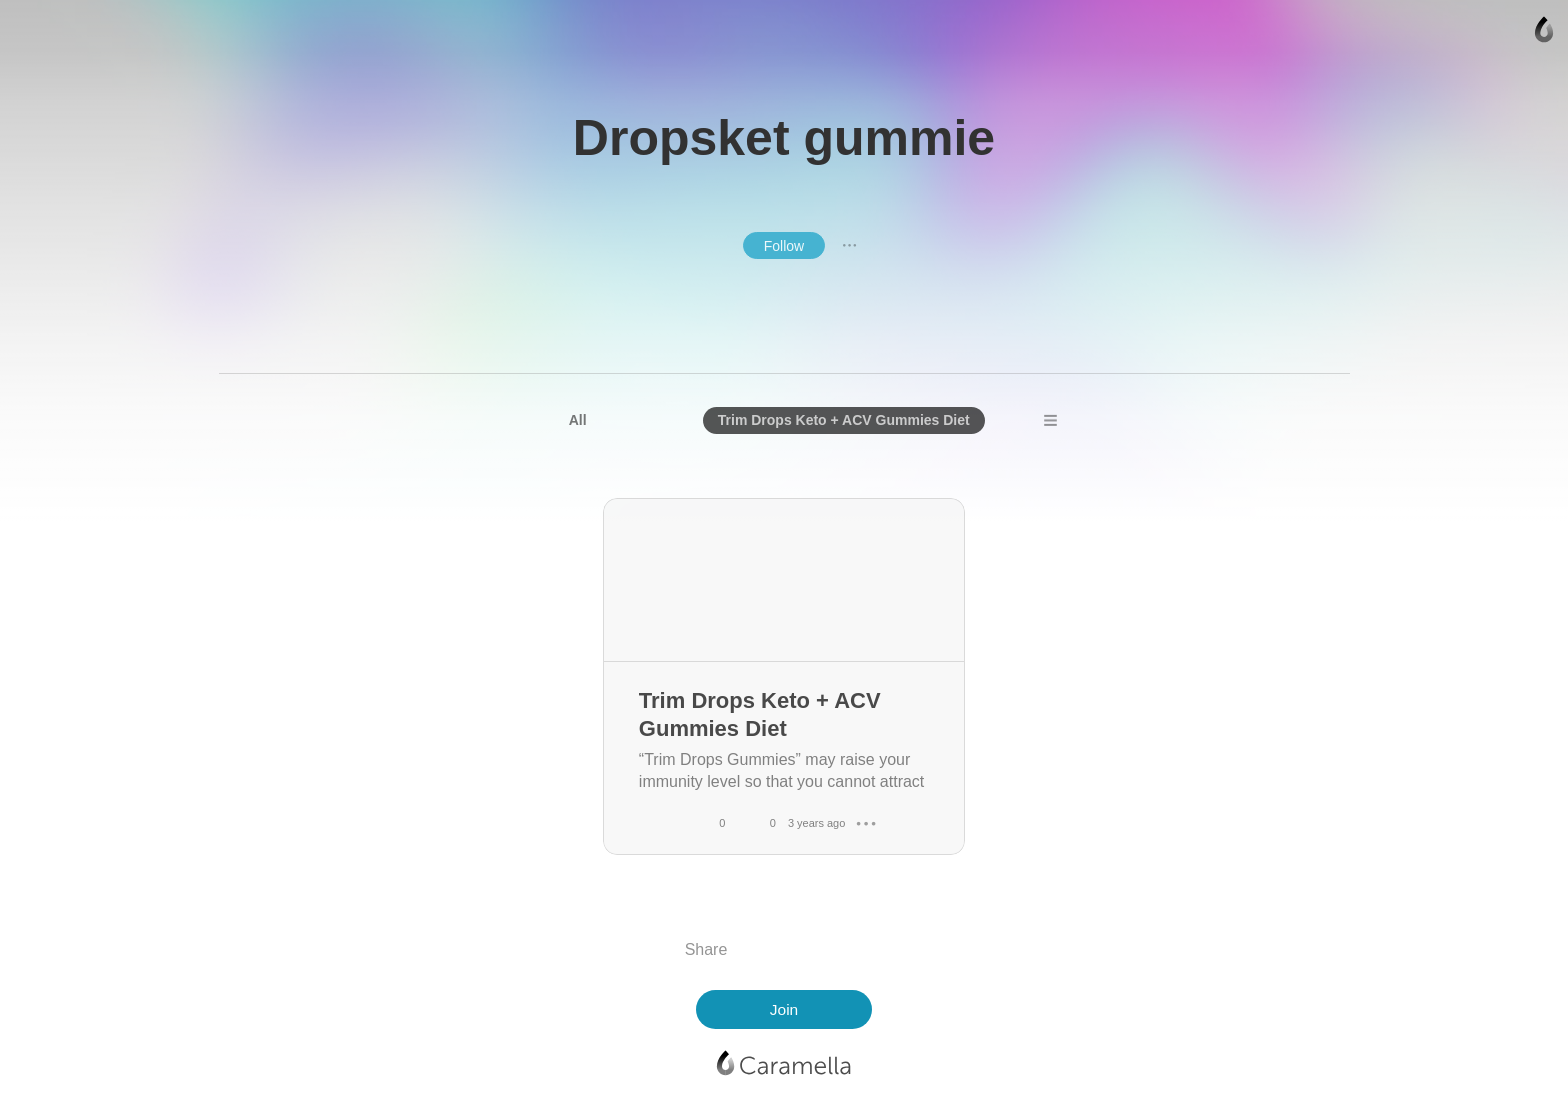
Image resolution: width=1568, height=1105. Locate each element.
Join (784, 1009)
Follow (784, 246)
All (578, 420)
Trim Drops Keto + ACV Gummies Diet (844, 420)
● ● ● (850, 245)
